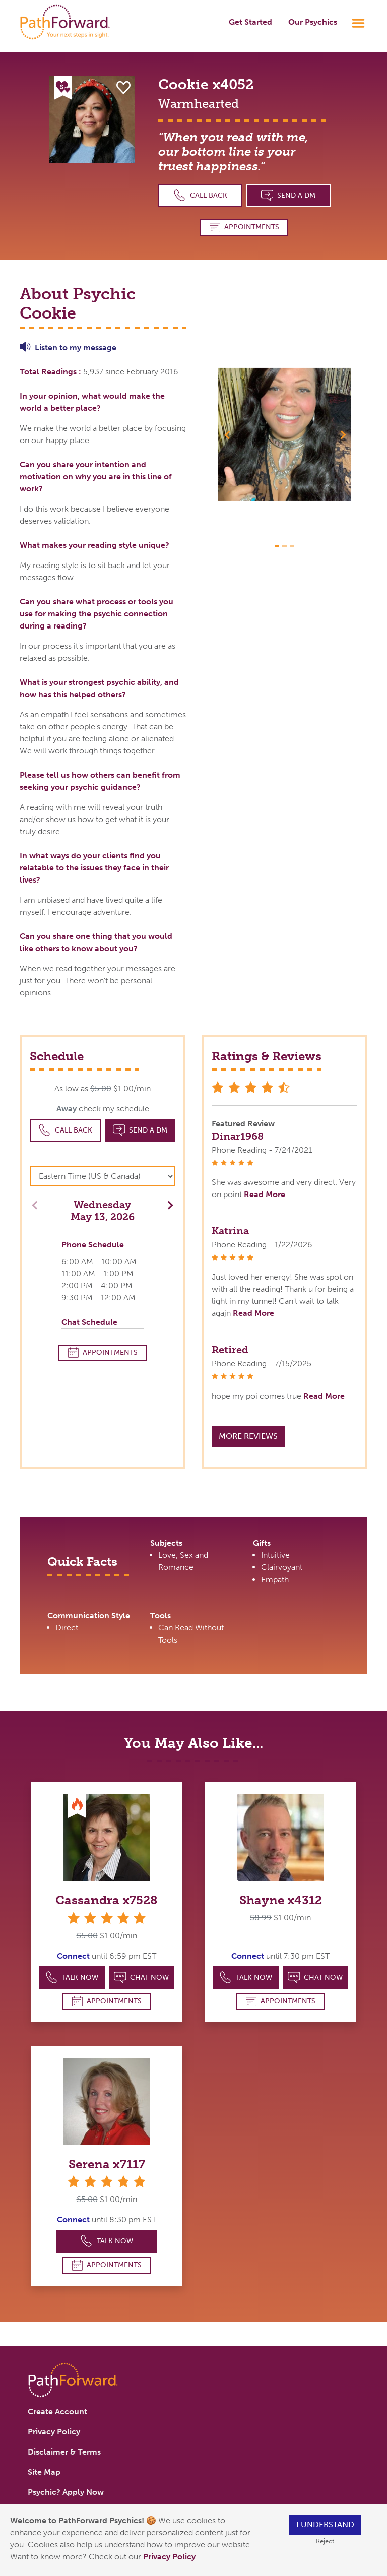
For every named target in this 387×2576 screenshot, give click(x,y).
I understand (325, 2524)
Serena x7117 (107, 2164)
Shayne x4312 (280, 1900)
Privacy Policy (170, 2556)
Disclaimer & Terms (64, 2452)
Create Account (57, 2411)
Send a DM (288, 195)
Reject (325, 2541)
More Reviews (248, 1436)
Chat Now (141, 1977)
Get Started (250, 22)
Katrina (230, 1231)
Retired (230, 1350)
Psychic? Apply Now (66, 2492)
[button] (228, 434)
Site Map (44, 2472)
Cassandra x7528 (106, 1900)
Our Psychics (312, 22)
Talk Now (71, 1977)
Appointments (244, 227)
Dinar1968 (238, 1136)
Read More (264, 1194)
